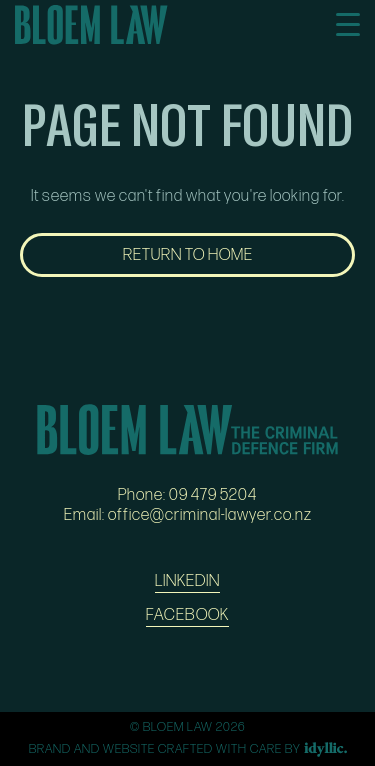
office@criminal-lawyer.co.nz (210, 515)
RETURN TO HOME (188, 255)
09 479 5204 (213, 495)
